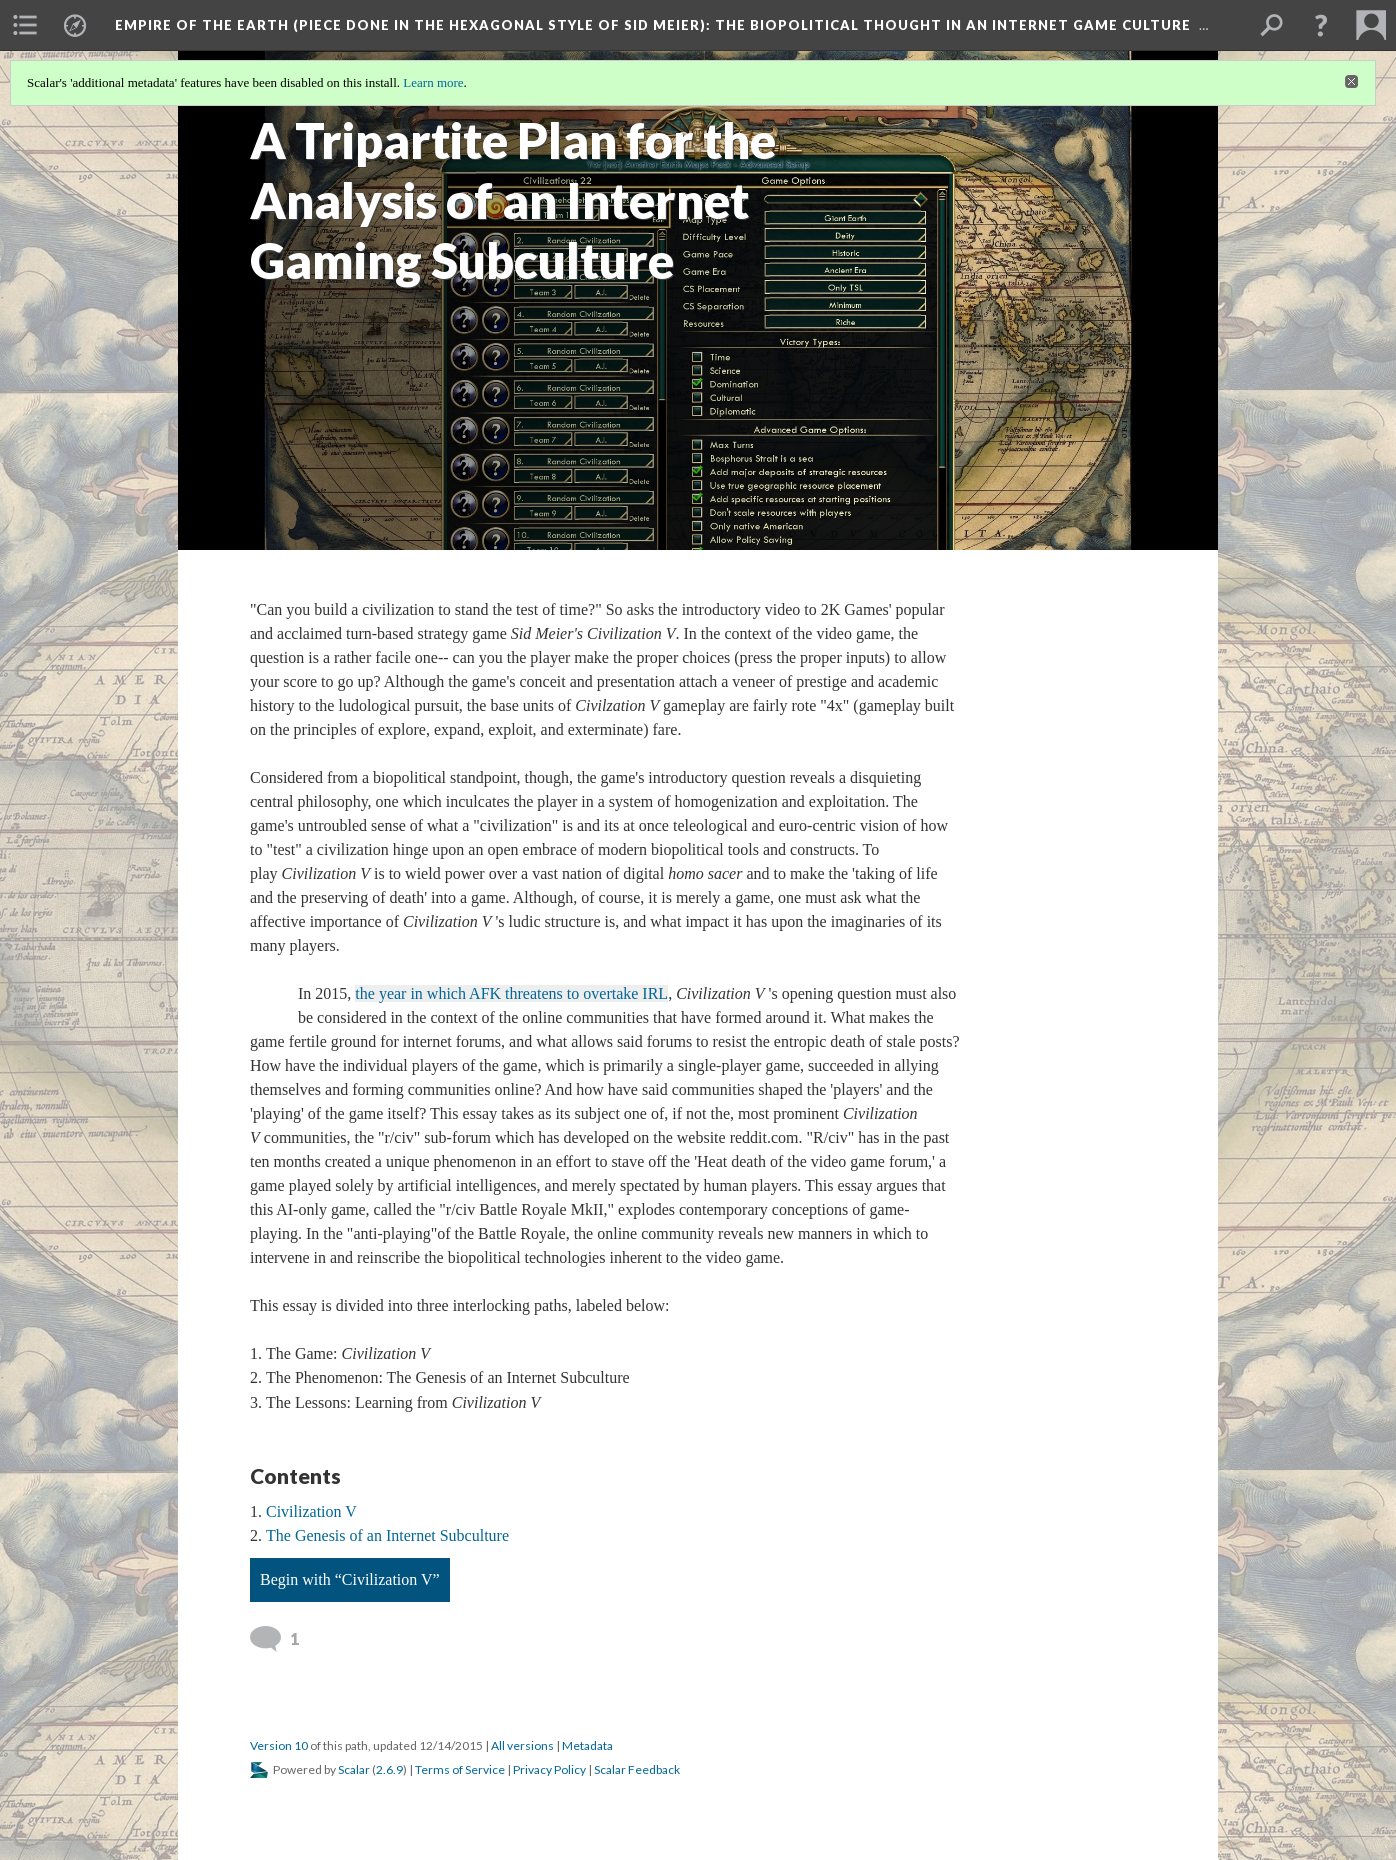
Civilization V (311, 1511)
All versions (522, 1745)
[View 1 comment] (277, 1639)
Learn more (433, 82)
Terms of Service (460, 1769)
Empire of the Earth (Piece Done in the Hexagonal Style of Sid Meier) (653, 25)
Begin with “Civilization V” (350, 1579)
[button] (1321, 25)
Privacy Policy (549, 1769)
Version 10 (279, 1745)
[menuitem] (25, 25)
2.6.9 (389, 1769)
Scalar (354, 1769)
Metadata (587, 1745)
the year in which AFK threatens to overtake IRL (511, 993)
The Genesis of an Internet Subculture (387, 1535)
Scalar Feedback (637, 1769)
